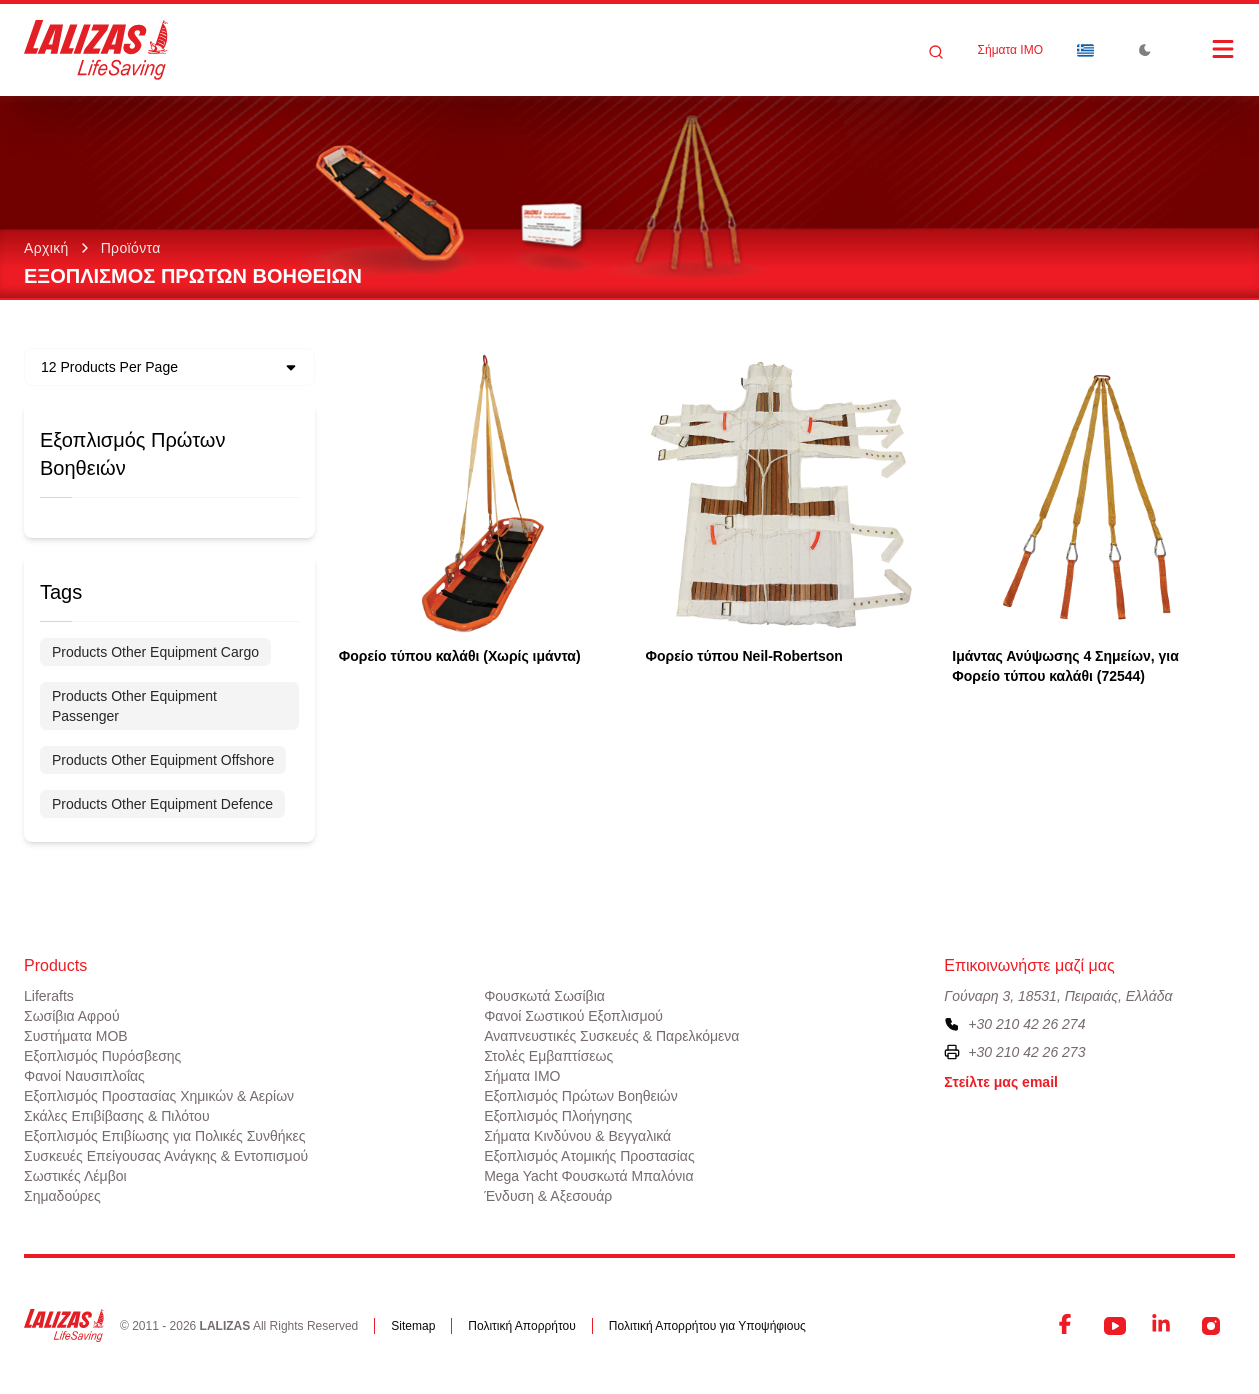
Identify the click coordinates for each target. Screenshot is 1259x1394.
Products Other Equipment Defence (162, 804)
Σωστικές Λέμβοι (75, 1176)
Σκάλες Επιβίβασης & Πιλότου (117, 1116)
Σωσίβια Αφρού (72, 1016)
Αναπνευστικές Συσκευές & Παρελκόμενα (611, 1036)
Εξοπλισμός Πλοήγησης (558, 1116)
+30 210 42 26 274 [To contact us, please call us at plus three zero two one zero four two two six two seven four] (1026, 1024)
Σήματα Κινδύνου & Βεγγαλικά (577, 1136)
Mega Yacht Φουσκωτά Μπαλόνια (588, 1176)
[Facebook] (1067, 1326)
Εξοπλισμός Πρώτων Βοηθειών (581, 1096)
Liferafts (49, 996)
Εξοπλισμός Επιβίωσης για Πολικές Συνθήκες (165, 1136)
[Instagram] (1211, 1326)
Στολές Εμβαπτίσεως (548, 1056)
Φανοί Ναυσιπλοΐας (84, 1076)
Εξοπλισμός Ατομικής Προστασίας (589, 1156)
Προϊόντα (131, 248)
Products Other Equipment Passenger (134, 706)
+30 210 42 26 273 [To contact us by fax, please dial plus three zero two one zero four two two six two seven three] (1026, 1052)
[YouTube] (1115, 1326)
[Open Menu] (1203, 49)
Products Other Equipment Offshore (163, 760)
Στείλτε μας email (1001, 1082)
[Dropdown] (1085, 50)
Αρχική (46, 248)
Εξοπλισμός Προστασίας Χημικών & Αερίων (159, 1096)
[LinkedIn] (1163, 1326)
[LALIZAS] (96, 50)
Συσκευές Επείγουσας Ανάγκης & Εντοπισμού (166, 1156)
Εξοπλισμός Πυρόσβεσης (102, 1056)
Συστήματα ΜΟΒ (76, 1036)
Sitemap (413, 1326)
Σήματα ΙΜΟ (1010, 50)
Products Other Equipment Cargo (155, 652)
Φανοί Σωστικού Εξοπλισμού (573, 1016)
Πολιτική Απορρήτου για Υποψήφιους (707, 1326)
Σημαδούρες (62, 1196)
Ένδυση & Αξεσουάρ (548, 1196)
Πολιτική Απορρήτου (521, 1326)
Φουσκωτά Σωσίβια (544, 996)
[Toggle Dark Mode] (1145, 50)
